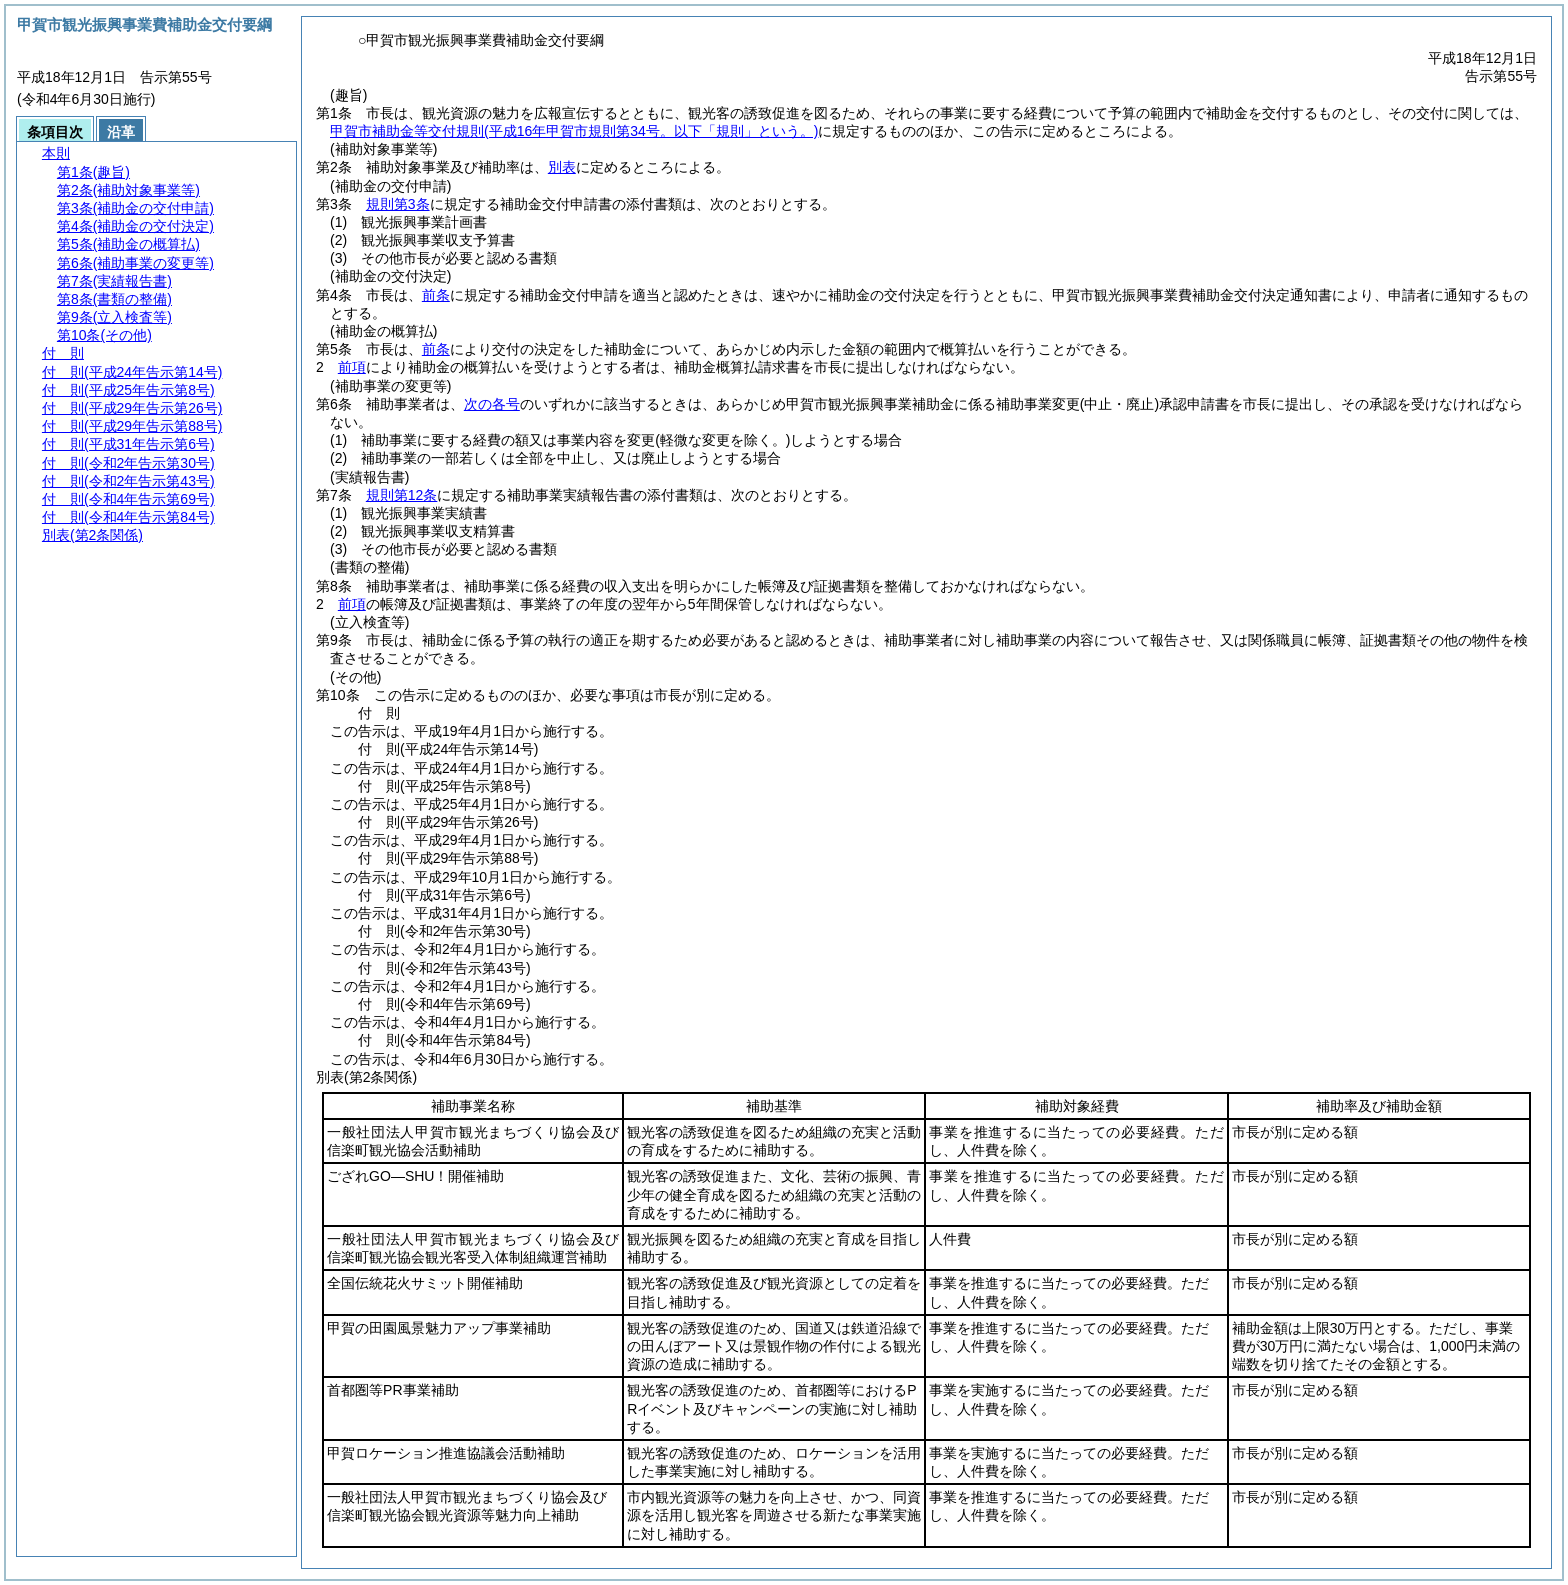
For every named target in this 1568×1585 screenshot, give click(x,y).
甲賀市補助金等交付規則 (574, 131)
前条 (436, 295)
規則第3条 (398, 204)
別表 (562, 167)
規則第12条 (402, 495)
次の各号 (492, 404)
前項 (352, 367)
